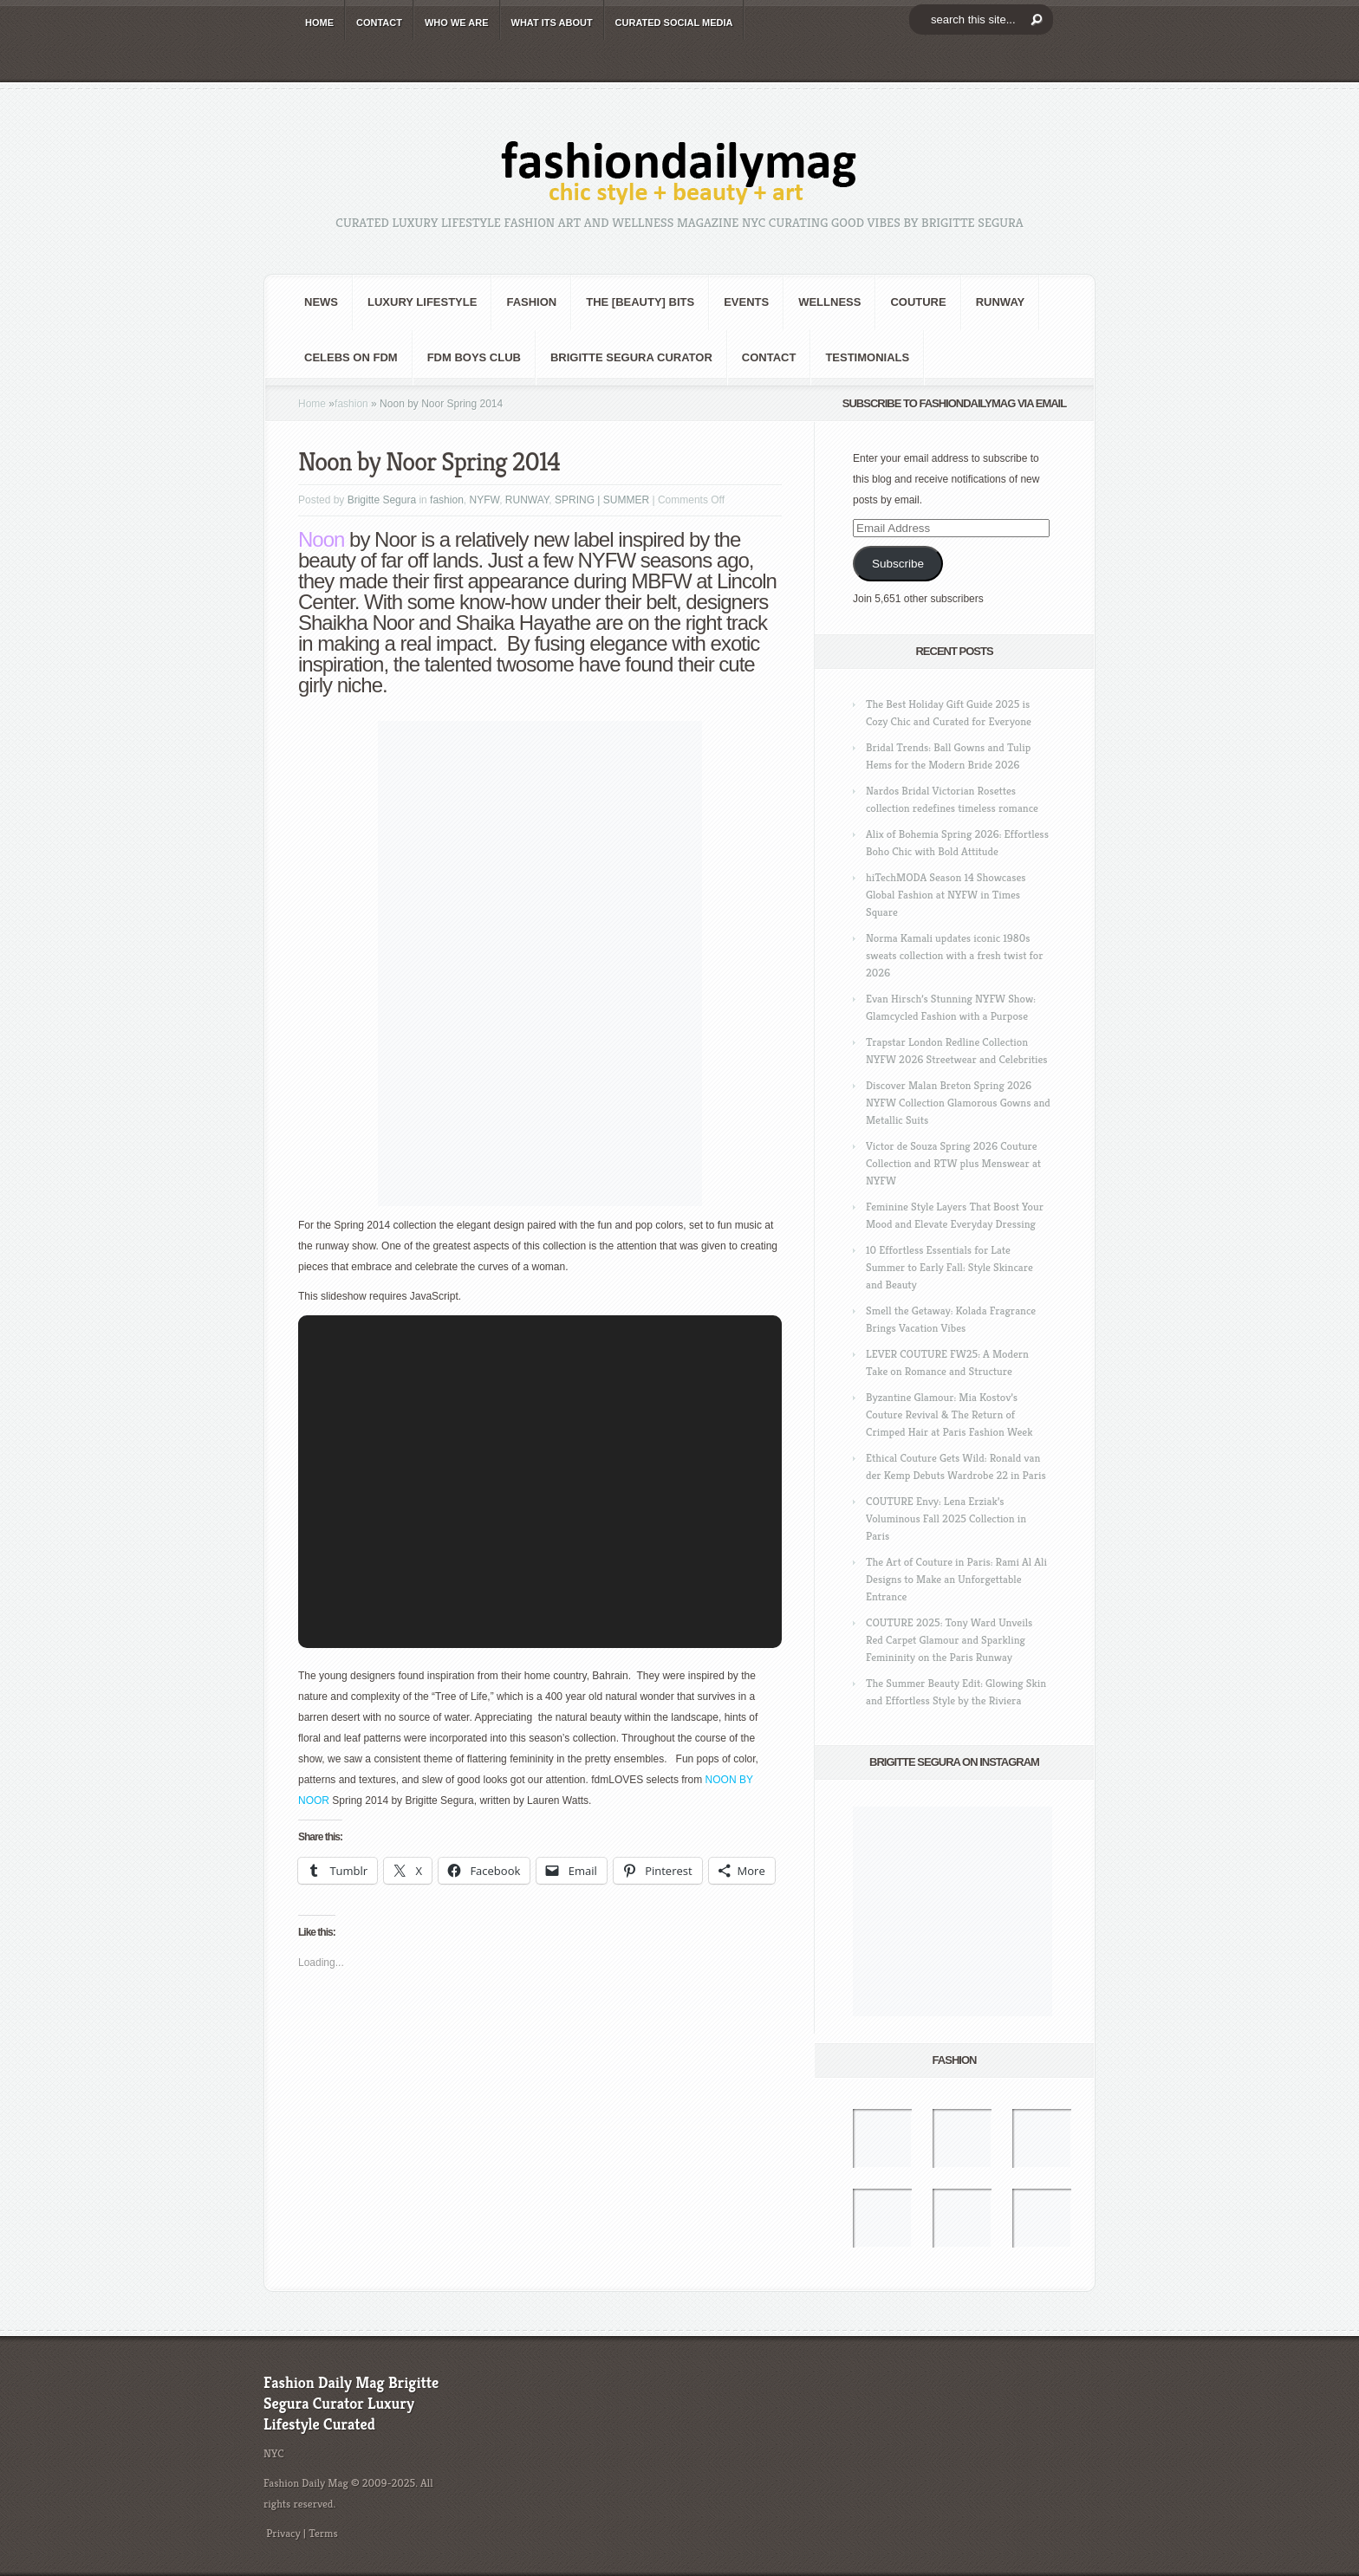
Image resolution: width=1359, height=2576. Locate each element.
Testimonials (867, 357)
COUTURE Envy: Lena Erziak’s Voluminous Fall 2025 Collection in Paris (946, 1518)
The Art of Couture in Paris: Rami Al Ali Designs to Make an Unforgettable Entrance (956, 1579)
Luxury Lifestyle (422, 301)
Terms (323, 2533)
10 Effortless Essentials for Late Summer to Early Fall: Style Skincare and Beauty (949, 1267)
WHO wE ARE (457, 22)
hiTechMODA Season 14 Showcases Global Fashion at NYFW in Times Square (946, 894)
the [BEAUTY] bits (640, 301)
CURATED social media (674, 22)
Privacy (283, 2533)
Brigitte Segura (382, 500)
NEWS (321, 301)
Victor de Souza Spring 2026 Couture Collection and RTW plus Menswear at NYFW (953, 1163)
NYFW (484, 500)
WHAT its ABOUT (552, 22)
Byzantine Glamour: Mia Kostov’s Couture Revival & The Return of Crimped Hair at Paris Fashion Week (949, 1414)
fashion (531, 301)
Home (312, 404)
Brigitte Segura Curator (631, 357)
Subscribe (898, 563)
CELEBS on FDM (351, 357)
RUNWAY (1000, 301)
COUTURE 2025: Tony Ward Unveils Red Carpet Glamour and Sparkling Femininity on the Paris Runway (949, 1639)
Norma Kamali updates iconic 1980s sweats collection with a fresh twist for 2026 (954, 955)
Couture (918, 301)
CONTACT (379, 22)
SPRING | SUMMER (602, 500)
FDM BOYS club (474, 357)
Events (746, 301)
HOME (319, 22)
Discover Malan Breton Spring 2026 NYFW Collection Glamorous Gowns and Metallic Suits (958, 1102)
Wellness (829, 301)
